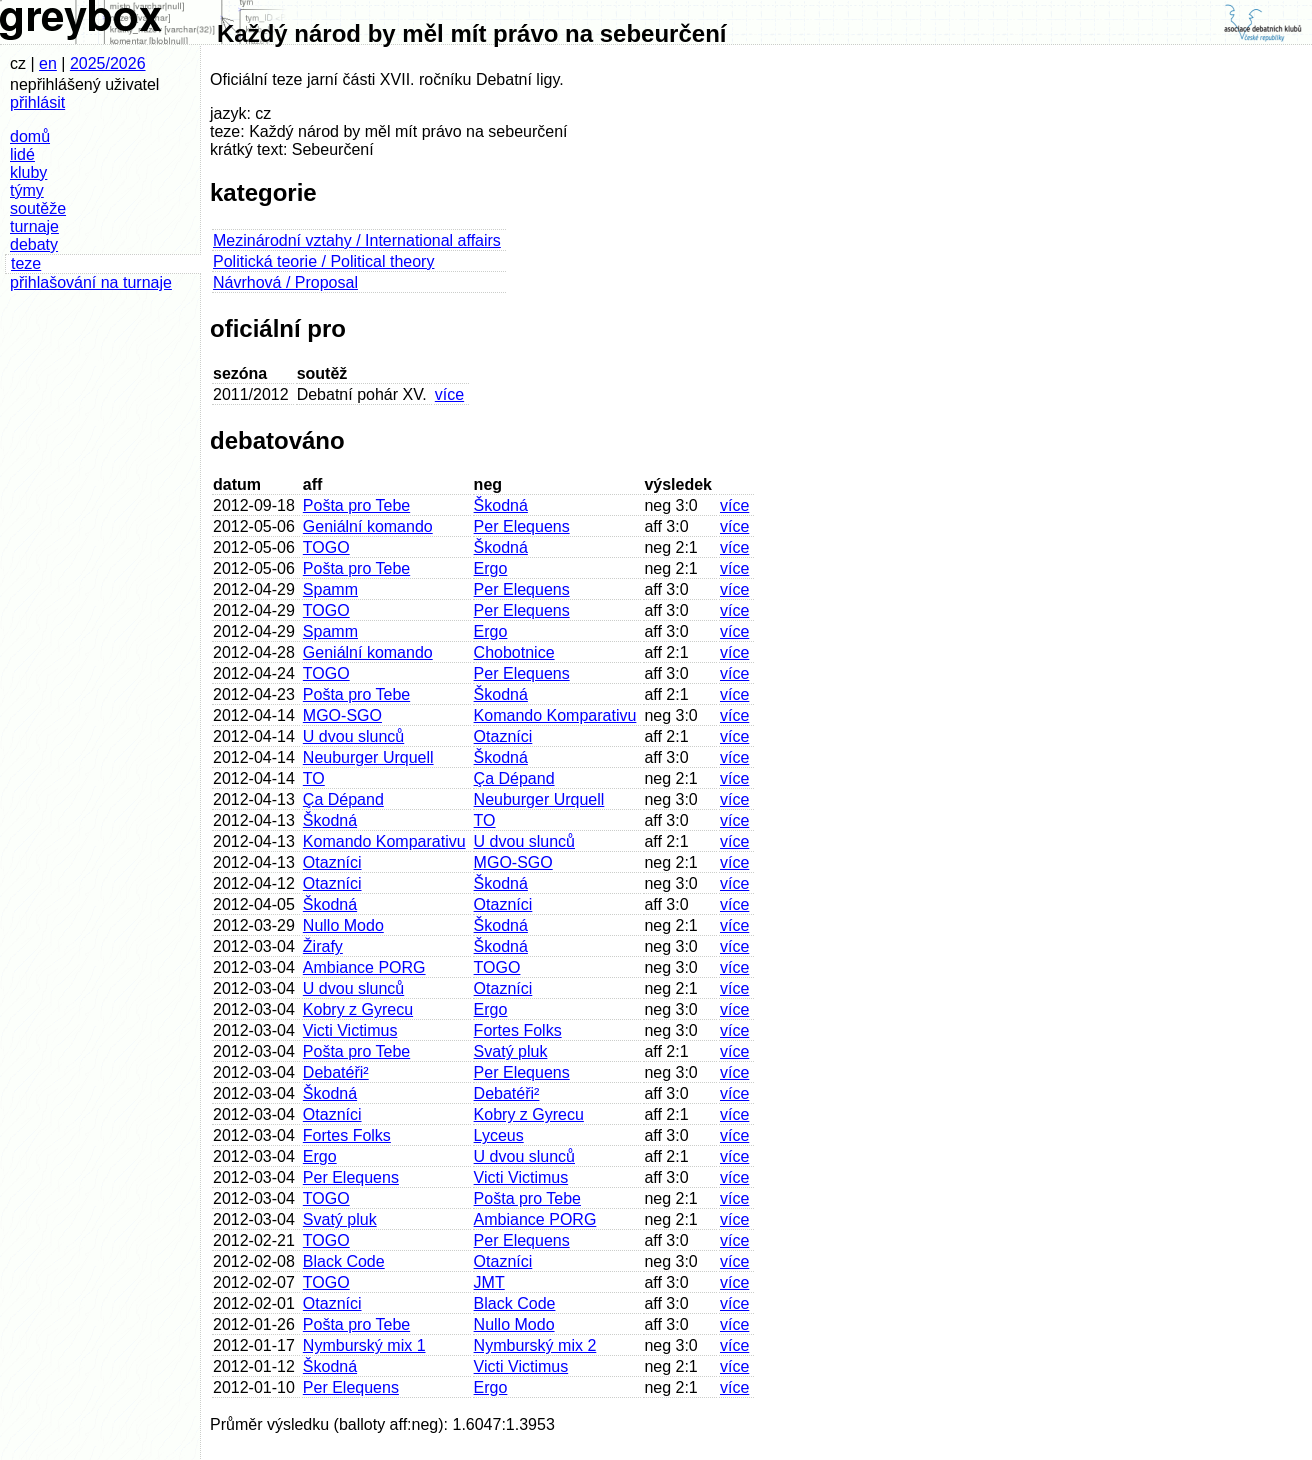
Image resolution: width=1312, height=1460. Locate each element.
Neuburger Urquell (368, 757)
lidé (22, 154)
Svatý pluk (511, 1051)
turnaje (34, 226)
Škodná (501, 505)
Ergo (491, 568)
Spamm (330, 589)
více (449, 394)
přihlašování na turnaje (91, 282)
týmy (27, 190)
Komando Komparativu (555, 715)
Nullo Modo (343, 925)
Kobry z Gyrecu (358, 1009)
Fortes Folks (518, 1030)
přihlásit (37, 102)
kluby (28, 172)
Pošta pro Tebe (356, 505)
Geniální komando (368, 526)
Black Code (344, 1261)
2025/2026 (108, 63)
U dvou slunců (353, 736)
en (48, 63)
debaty (34, 244)
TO (314, 778)
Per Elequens (522, 526)
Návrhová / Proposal (285, 282)
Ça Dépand (514, 778)
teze (26, 263)
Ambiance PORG (364, 967)
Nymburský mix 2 (535, 1345)
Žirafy (323, 946)
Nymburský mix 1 (364, 1345)
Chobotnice (514, 652)
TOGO (326, 547)
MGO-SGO (342, 715)
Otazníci (503, 736)
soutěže (38, 208)
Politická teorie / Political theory (323, 261)
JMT (489, 1282)
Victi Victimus (350, 1030)
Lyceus (499, 1135)
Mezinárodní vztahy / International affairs (357, 240)
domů (30, 136)
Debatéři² (336, 1072)
